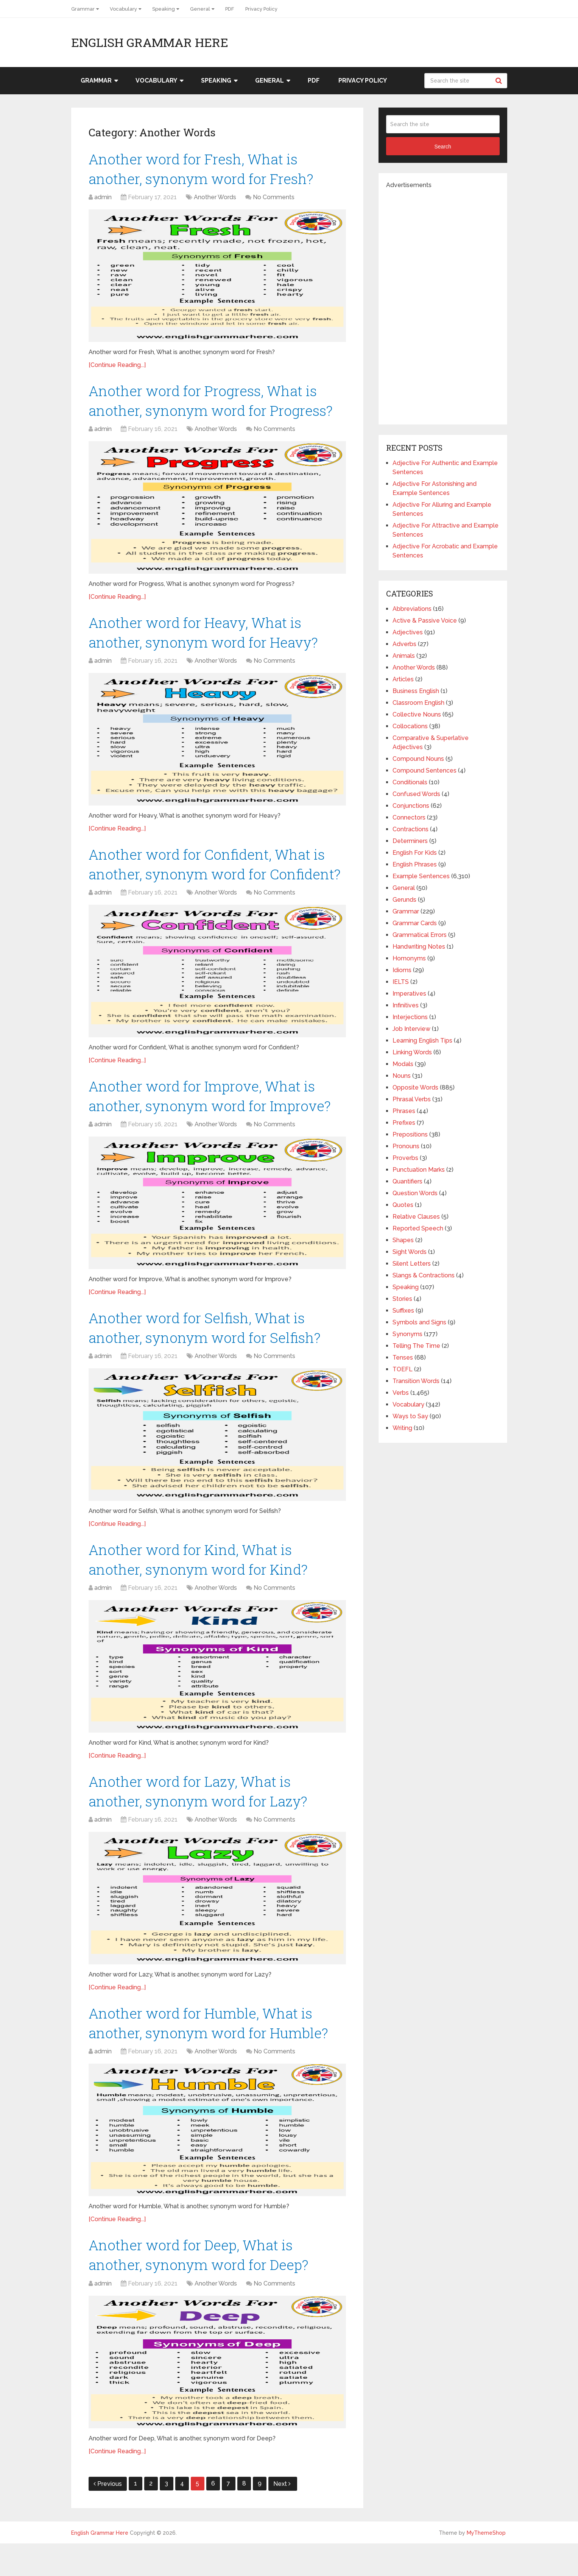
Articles (403, 679)
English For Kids (415, 852)
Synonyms (407, 1334)
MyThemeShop (486, 2565)
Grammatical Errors (420, 934)
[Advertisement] (443, 303)
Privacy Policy (261, 9)
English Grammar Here (149, 42)
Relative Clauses (416, 1216)
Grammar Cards (415, 923)
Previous (107, 2516)
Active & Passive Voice (425, 620)
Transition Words (416, 1381)
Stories (402, 1298)
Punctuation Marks (419, 1169)
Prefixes (404, 1122)
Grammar (83, 9)
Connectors (409, 817)
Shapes (403, 1240)
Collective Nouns (417, 714)
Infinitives (406, 1005)
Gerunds (404, 899)
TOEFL (403, 1369)
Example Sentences (421, 876)
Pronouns (406, 1146)
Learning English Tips (422, 1040)
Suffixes (403, 1310)
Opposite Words (415, 1087)
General (200, 9)
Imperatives (409, 993)
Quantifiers (407, 1181)
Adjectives (408, 632)
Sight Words (410, 1251)
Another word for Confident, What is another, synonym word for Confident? (210, 878)
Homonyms (409, 958)
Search (499, 80)
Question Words (415, 1193)
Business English (416, 691)
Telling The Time (416, 1345)
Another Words (215, 198)
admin (103, 198)
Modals (403, 1064)
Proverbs (405, 1158)
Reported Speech (418, 1228)
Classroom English (418, 702)
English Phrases (415, 864)
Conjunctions (411, 805)
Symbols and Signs (419, 1322)
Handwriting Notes (419, 946)
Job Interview (411, 1028)
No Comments (273, 198)
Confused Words (416, 794)
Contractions (410, 829)
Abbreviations (412, 608)
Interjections (410, 1017)
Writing (402, 1428)
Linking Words (412, 1052)
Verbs (401, 1392)
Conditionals (410, 782)
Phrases (404, 1111)
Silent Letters (412, 1263)
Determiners (410, 841)
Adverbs (404, 644)
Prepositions (410, 1134)
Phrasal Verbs (412, 1099)
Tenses (403, 1357)
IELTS (401, 981)
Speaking (163, 9)
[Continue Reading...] (117, 366)
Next (282, 2516)
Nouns (402, 1075)
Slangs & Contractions (424, 1275)
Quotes (403, 1204)
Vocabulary (123, 9)
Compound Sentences (424, 770)
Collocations (410, 726)
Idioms (402, 970)
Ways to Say (410, 1416)
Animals (404, 655)
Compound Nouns (418, 758)
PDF (229, 9)
